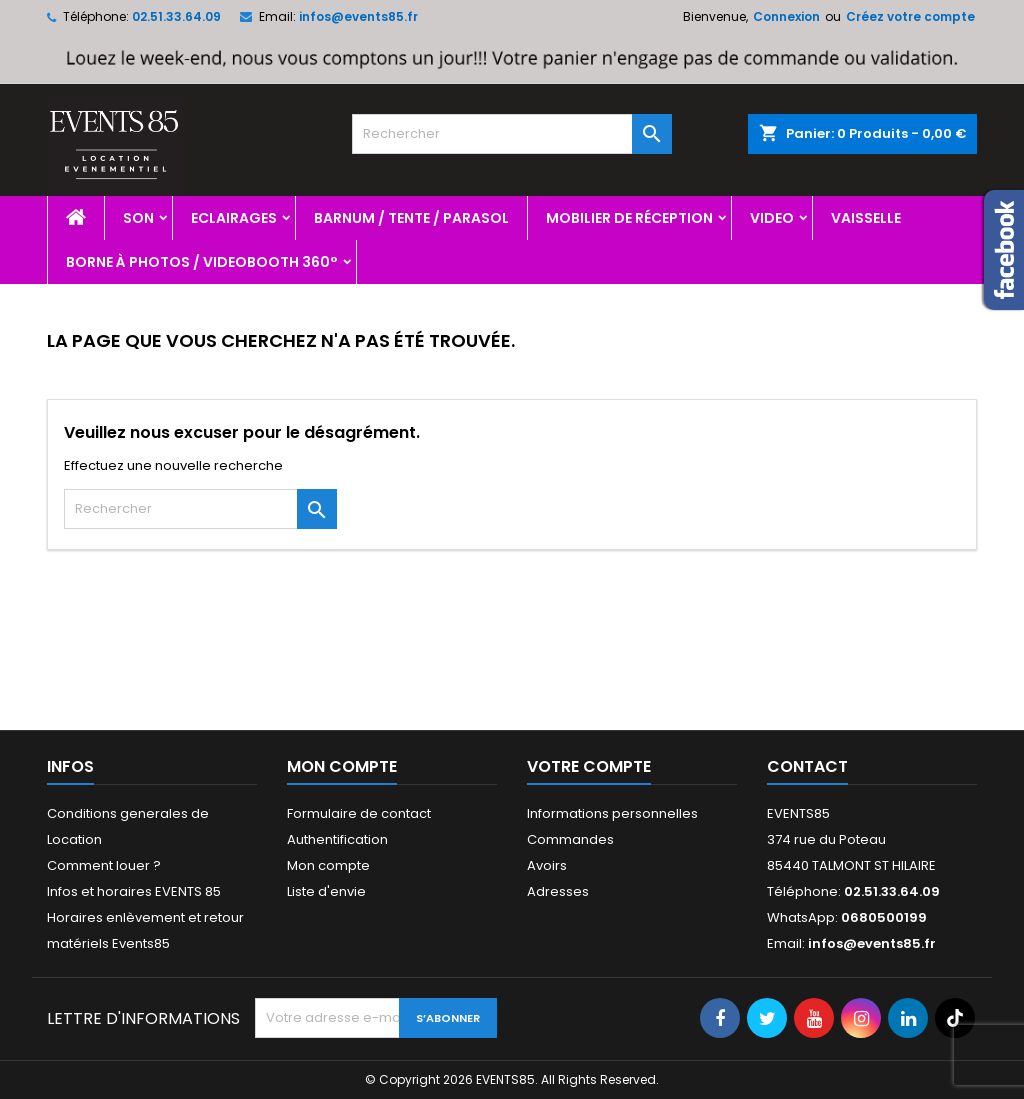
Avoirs (547, 865)
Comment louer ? (104, 865)
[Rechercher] (512, 134)
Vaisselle (866, 218)
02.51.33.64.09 (176, 16)
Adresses (558, 891)
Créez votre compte (910, 16)
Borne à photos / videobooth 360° (202, 262)
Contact (807, 766)
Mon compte (328, 865)
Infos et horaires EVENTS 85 (134, 891)
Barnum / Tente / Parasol (411, 218)
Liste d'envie (326, 891)
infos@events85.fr (358, 16)
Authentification (337, 839)
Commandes (570, 839)
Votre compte (589, 766)
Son (138, 218)
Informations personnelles (612, 813)
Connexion (786, 16)
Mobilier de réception (629, 218)
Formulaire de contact (359, 813)
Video (772, 218)
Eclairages (234, 218)
